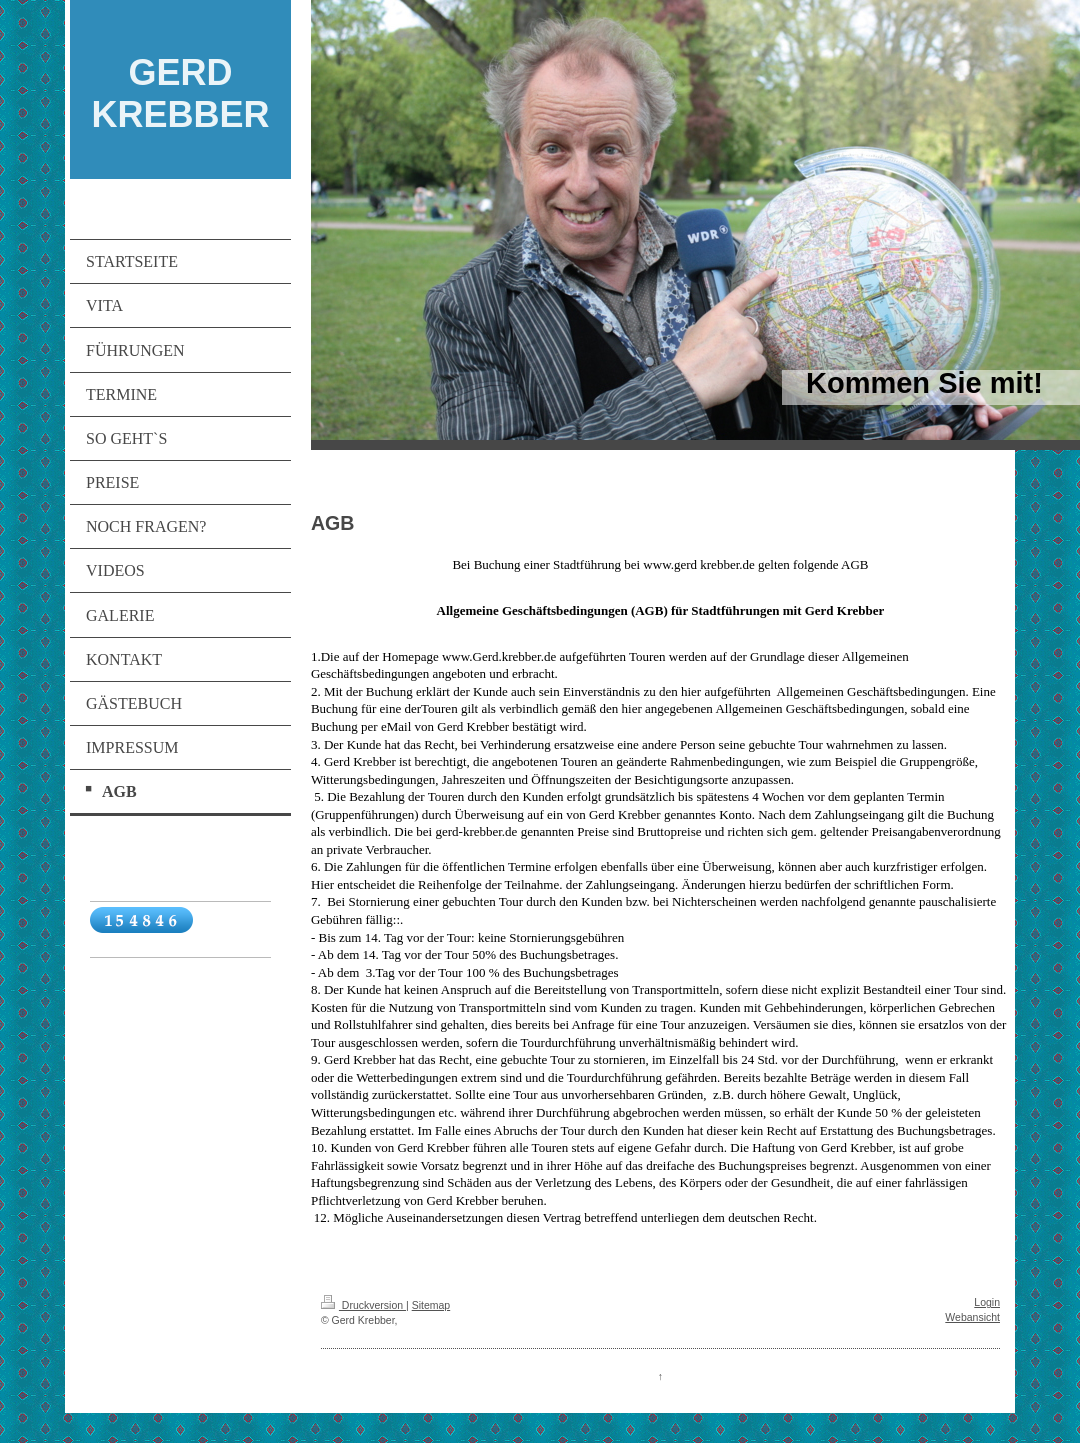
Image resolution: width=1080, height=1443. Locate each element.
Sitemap (431, 1305)
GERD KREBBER (180, 93)
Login (987, 1302)
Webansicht (972, 1317)
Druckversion (363, 1305)
